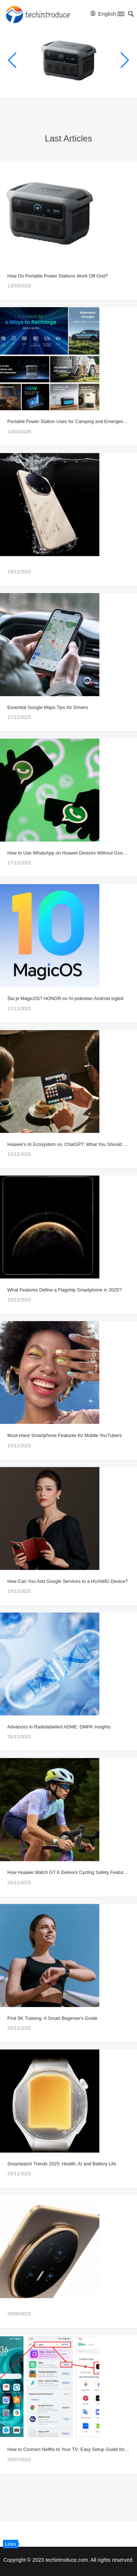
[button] (120, 15)
